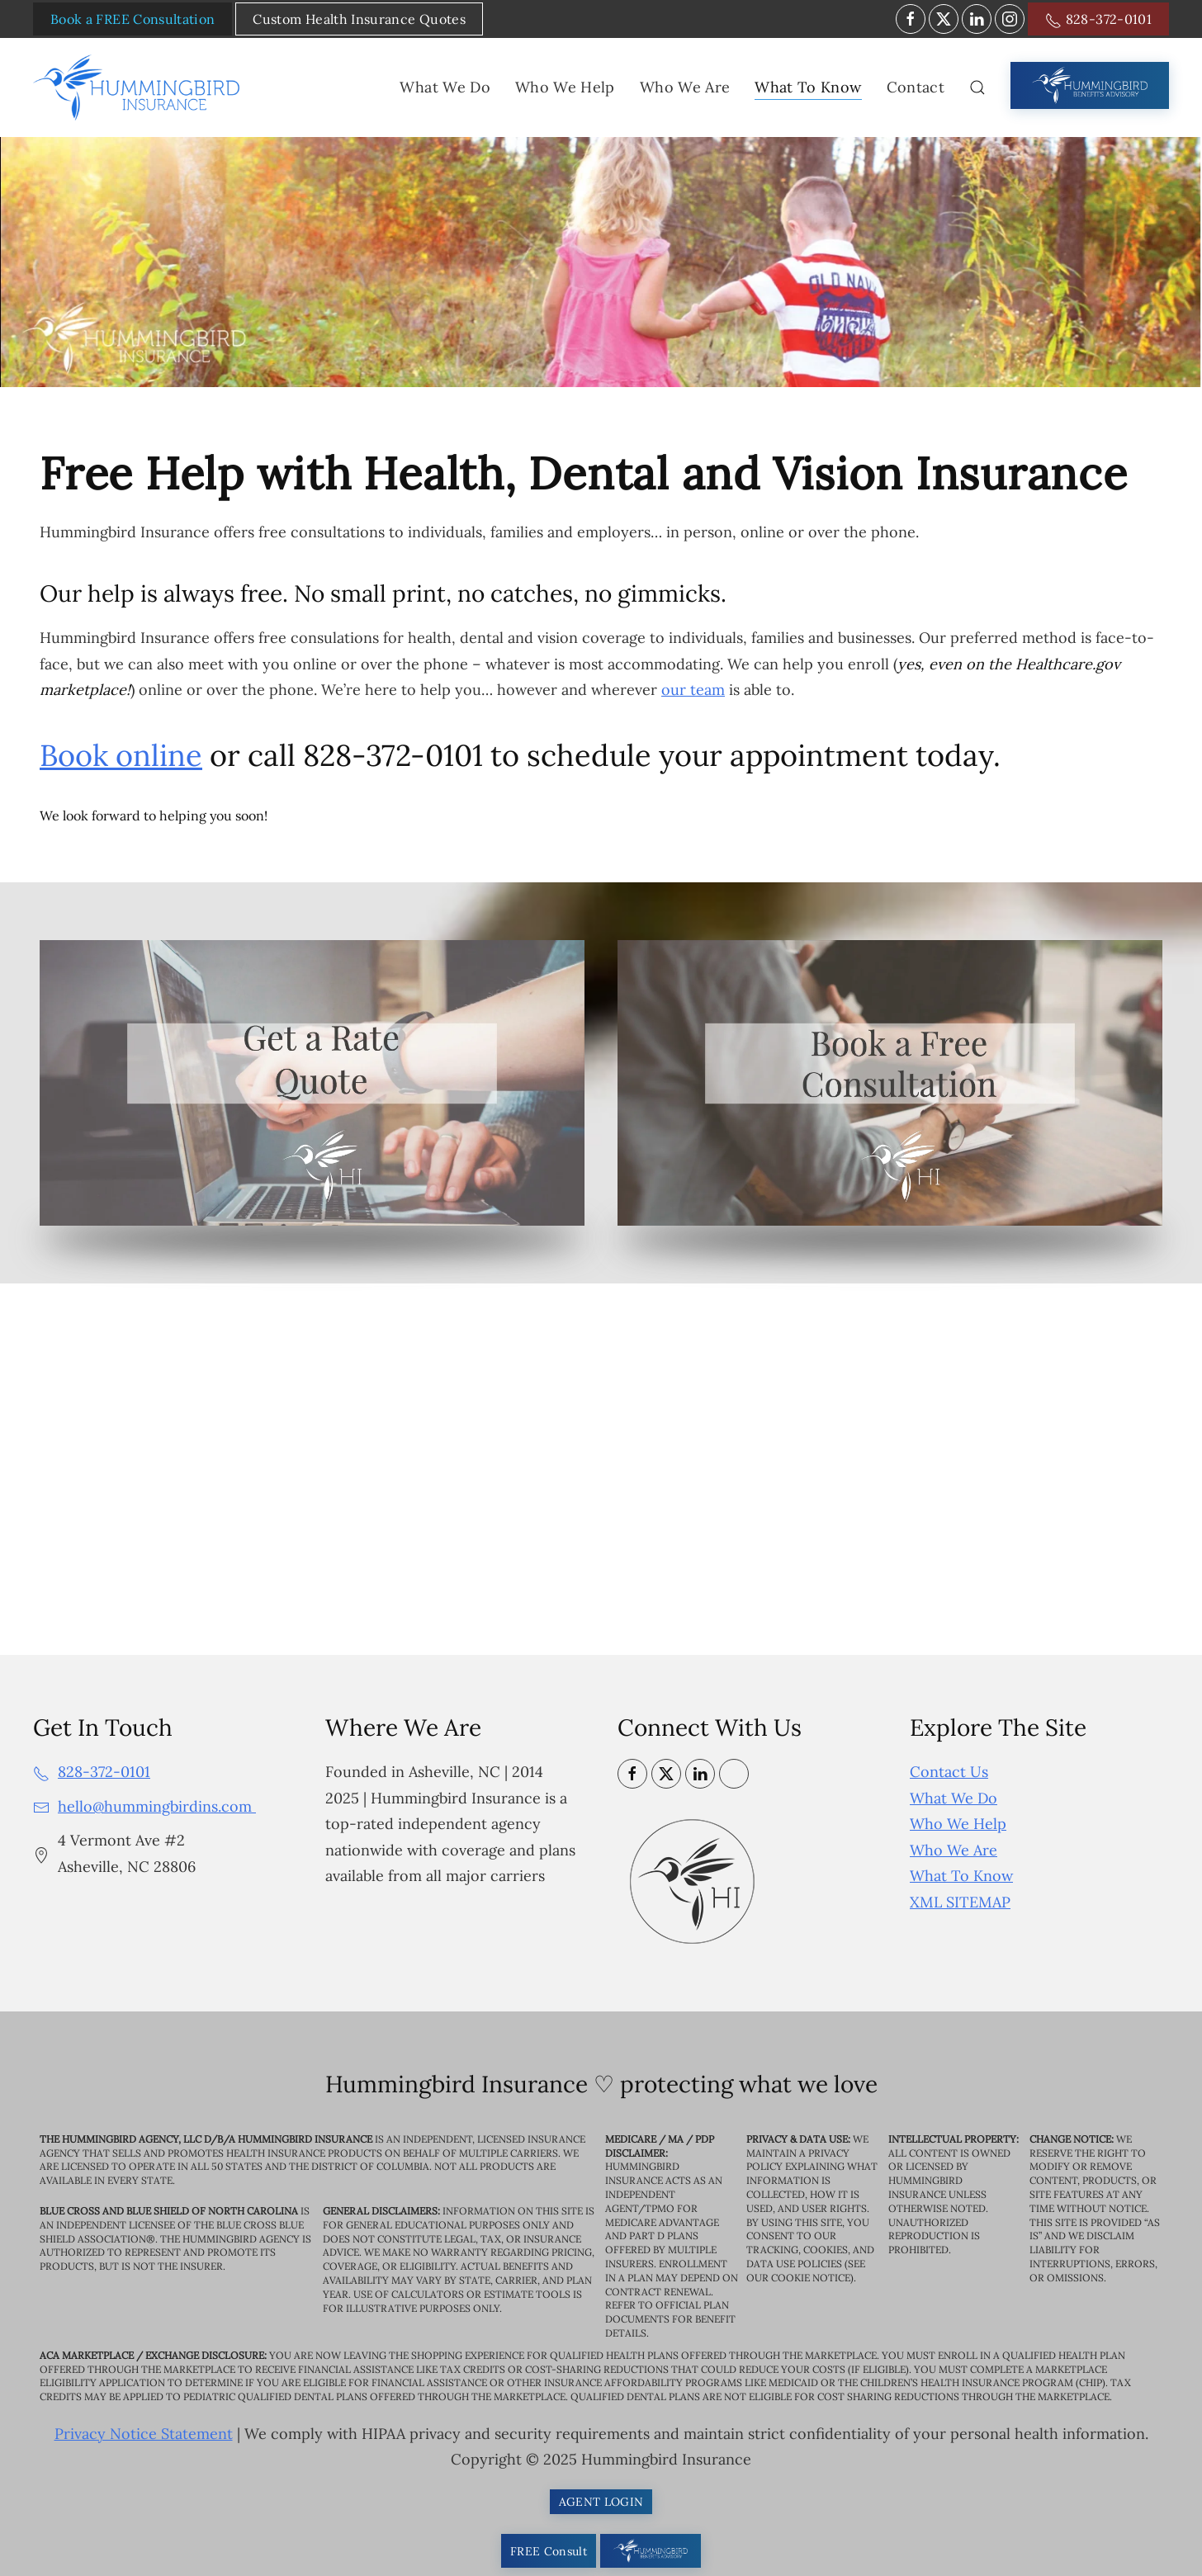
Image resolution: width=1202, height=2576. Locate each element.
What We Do (953, 1798)
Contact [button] (915, 87)
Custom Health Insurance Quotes (359, 19)
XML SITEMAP (960, 1902)
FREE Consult (548, 2551)
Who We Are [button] (685, 87)
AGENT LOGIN (601, 2501)
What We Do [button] (445, 87)
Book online (121, 755)
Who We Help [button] (565, 87)
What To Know (961, 1875)
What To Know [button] (808, 87)
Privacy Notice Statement (143, 2433)
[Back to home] (139, 87)
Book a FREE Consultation (132, 19)
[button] (977, 87)
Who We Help (958, 1823)
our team (693, 689)
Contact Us (949, 1771)
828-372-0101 (1098, 20)
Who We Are (953, 1850)
